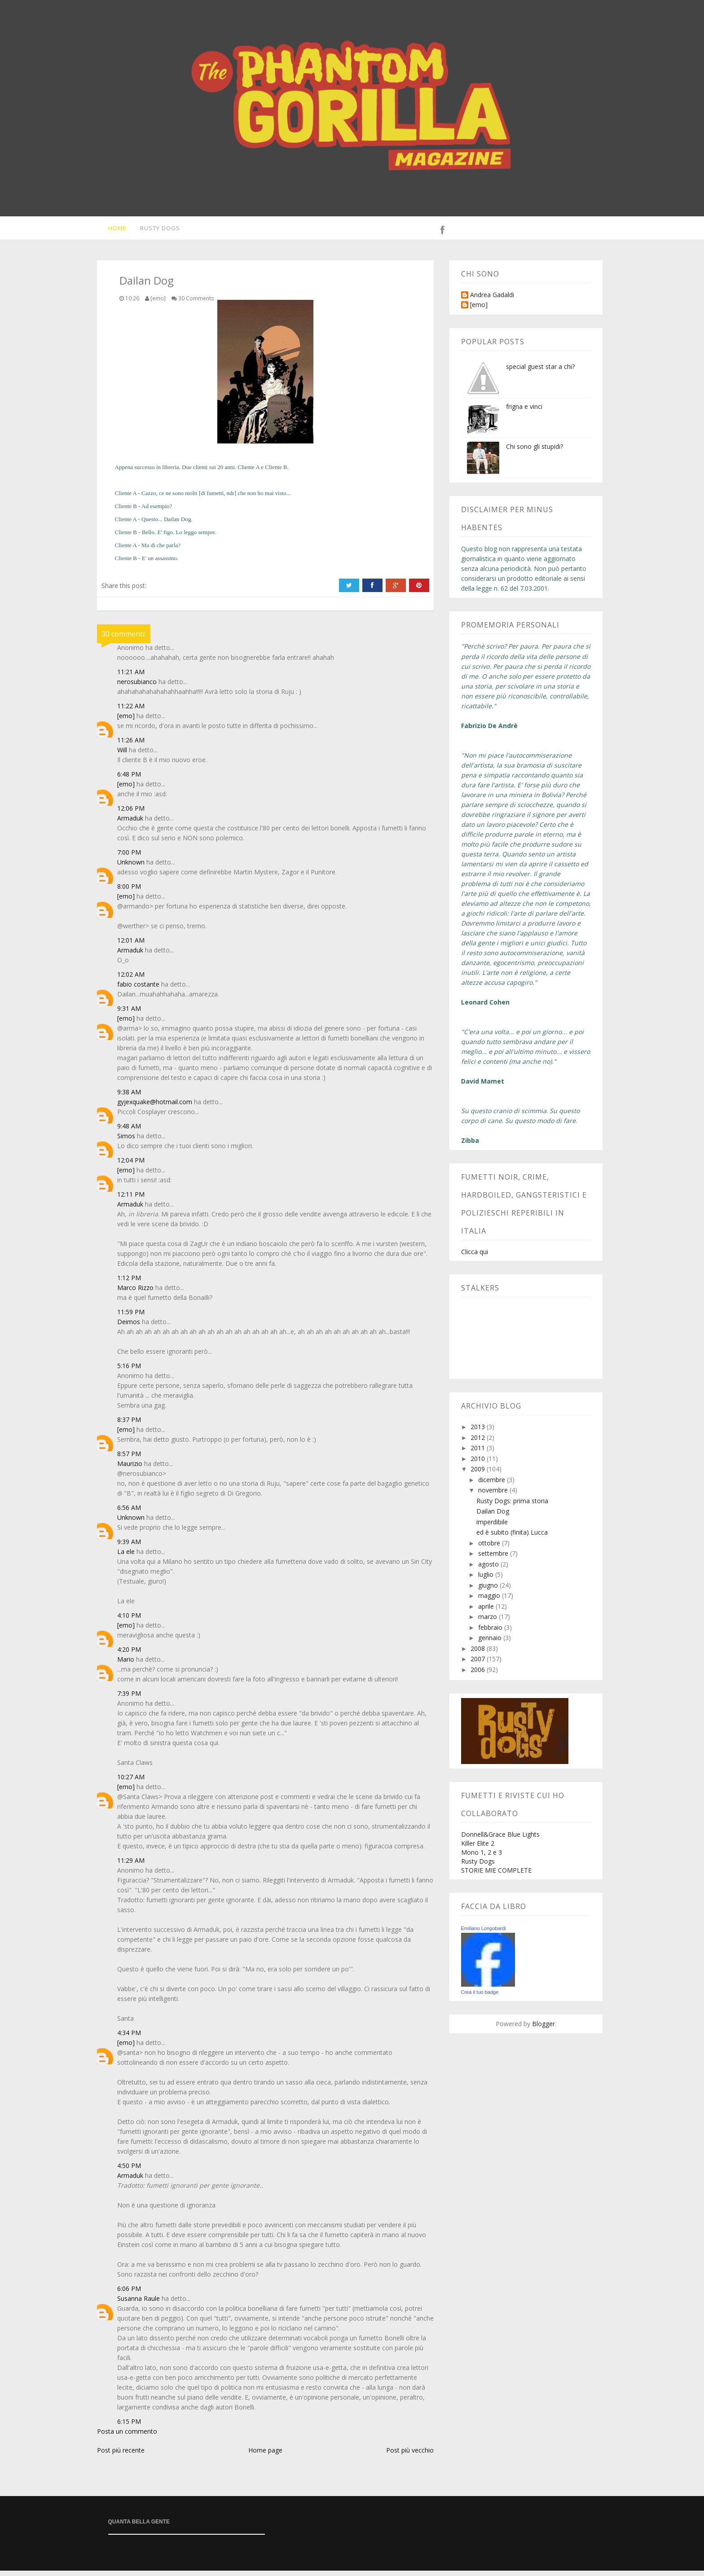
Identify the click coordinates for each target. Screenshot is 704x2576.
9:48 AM (129, 1131)
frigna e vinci (524, 412)
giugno (489, 1590)
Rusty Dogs (155, 231)
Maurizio (129, 1469)
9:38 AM (129, 1097)
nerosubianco (137, 687)
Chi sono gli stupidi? (534, 452)
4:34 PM (129, 2038)
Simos (126, 1141)
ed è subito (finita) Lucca (512, 1537)
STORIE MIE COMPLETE (496, 1875)
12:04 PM (131, 1165)
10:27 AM (131, 1782)
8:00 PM (129, 891)
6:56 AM (129, 1513)
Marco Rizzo (135, 1293)
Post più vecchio (410, 2455)
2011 (479, 1453)
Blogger (543, 2029)
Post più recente (121, 2455)
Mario (125, 1664)
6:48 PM (129, 779)
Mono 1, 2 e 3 (481, 1857)
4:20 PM (129, 1654)
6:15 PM (129, 2426)
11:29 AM (131, 1865)
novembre (494, 1495)
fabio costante (138, 989)
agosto (489, 1569)
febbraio (491, 1632)
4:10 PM (129, 1620)
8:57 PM (129, 1459)
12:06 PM (131, 813)
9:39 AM (129, 1547)
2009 (479, 1474)
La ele (126, 1557)
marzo (488, 1622)
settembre (494, 1558)
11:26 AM (131, 745)
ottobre (490, 1548)
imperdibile (492, 1527)
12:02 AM (131, 979)
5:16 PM (129, 1371)
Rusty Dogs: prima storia (512, 1506)
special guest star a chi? (540, 372)
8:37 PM (129, 1425)
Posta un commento (127, 2436)
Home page (265, 2455)
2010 (479, 1464)
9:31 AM (129, 1013)
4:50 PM (129, 2171)
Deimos (128, 1327)
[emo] (126, 721)
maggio (490, 1601)
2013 (479, 1432)
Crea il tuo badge (480, 1997)
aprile (487, 1611)
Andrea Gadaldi (492, 300)
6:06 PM (129, 2294)
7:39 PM (129, 1698)
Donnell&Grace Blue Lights (500, 1839)
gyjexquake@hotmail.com (154, 1107)
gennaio (490, 1643)
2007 (479, 1664)
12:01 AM (131, 945)
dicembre (492, 1485)
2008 (479, 1654)
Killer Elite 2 (477, 1848)
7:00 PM (129, 857)
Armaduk (130, 823)
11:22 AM (131, 711)
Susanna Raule (138, 2304)
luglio (486, 1579)
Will (122, 755)
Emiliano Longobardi (483, 1933)
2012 (479, 1443)
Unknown (131, 867)
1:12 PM (129, 1283)
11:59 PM (131, 1317)
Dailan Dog (492, 1516)
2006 (479, 1675)
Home (111, 231)
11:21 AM (131, 677)
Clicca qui (474, 1257)
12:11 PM (131, 1199)
